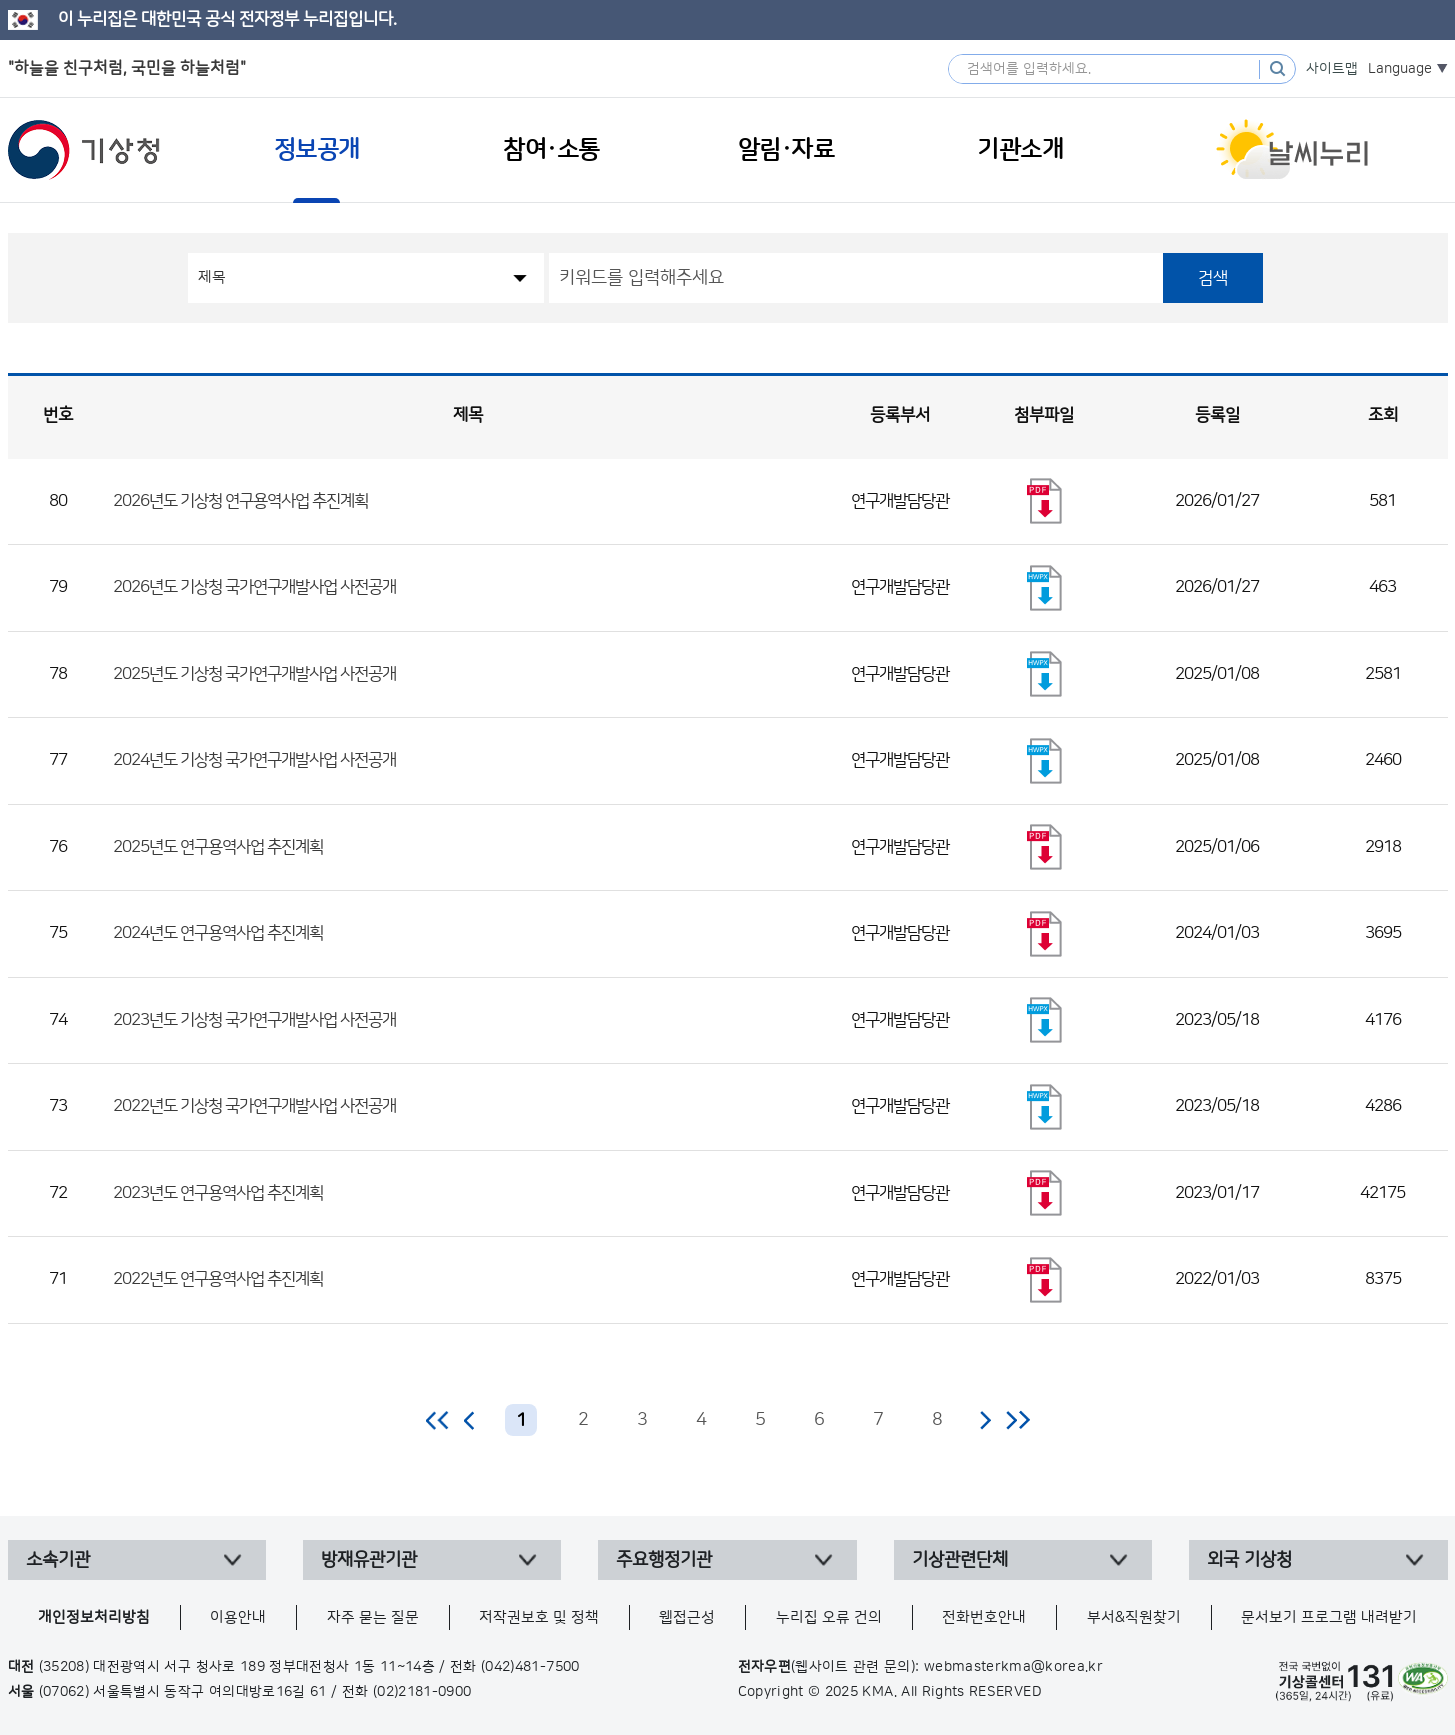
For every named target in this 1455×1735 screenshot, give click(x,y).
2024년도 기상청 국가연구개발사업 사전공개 (254, 760)
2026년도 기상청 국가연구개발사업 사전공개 (254, 587)
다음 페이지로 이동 (985, 1420)
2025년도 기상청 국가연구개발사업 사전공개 (254, 674)
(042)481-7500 (530, 1667)
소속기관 (58, 1560)
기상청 (84, 150)
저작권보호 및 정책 (539, 1617)
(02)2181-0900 (422, 1692)
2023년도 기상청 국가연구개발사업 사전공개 (254, 1020)
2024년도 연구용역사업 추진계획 (218, 933)
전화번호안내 (984, 1617)
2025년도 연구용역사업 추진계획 (218, 847)
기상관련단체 (960, 1560)
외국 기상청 (1249, 1560)
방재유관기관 (369, 1560)
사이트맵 (1332, 69)
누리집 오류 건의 (829, 1617)
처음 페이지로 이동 (438, 1420)
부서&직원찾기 (1134, 1617)
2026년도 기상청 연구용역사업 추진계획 (240, 501)
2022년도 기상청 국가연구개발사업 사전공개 (254, 1106)
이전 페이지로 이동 (470, 1420)
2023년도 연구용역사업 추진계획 (218, 1193)
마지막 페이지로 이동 (1017, 1420)
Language (1400, 69)
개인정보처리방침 (94, 1617)
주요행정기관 (664, 1560)
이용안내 (238, 1617)
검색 (1213, 278)
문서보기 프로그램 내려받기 (1329, 1617)
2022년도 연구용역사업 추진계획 (218, 1279)
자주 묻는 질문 (373, 1617)
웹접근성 (687, 1617)
